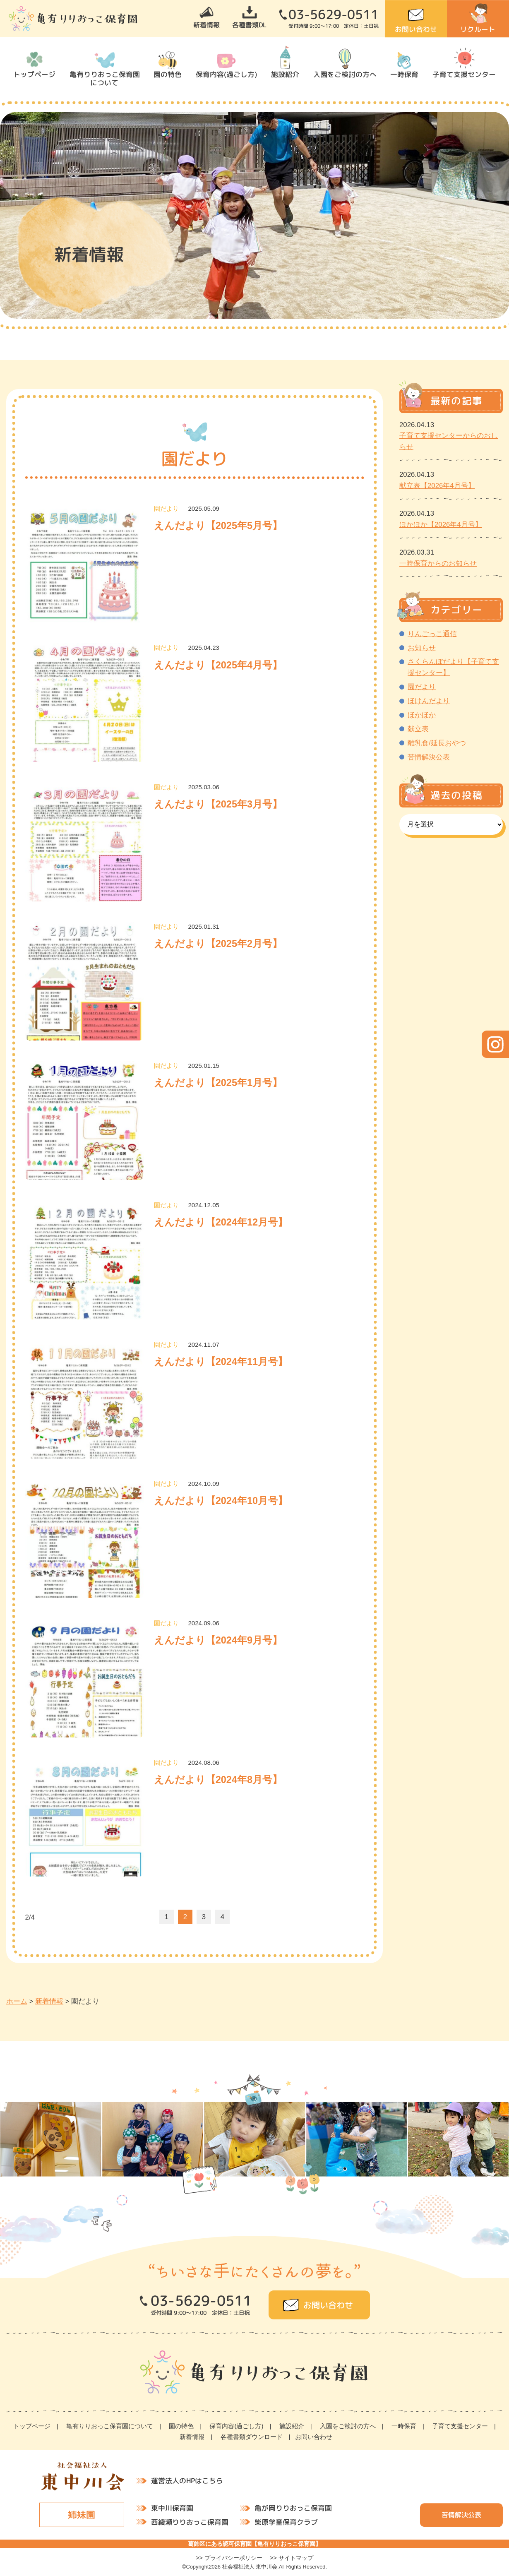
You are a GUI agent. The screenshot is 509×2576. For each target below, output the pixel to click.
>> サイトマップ (291, 2557)
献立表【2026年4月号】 (437, 486)
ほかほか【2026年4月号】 (440, 525)
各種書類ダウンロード (252, 2436)
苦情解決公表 (429, 757)
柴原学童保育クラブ (286, 2522)
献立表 (418, 729)
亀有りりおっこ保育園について (104, 78)
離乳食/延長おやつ (437, 743)
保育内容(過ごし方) (226, 74)
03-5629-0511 (333, 14)
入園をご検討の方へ (345, 74)
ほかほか (422, 715)
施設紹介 (285, 74)
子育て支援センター (464, 74)
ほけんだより (429, 701)
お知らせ (422, 648)
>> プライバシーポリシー (229, 2557)
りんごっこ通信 (432, 634)
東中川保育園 (172, 2508)
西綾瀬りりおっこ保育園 (189, 2522)
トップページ (34, 74)
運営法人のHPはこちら (187, 2480)
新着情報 (206, 24)
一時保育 (404, 74)
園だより (422, 687)
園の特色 (168, 74)
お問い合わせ (416, 29)
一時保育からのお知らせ (438, 563)
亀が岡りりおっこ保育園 (293, 2508)
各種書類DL (249, 24)
